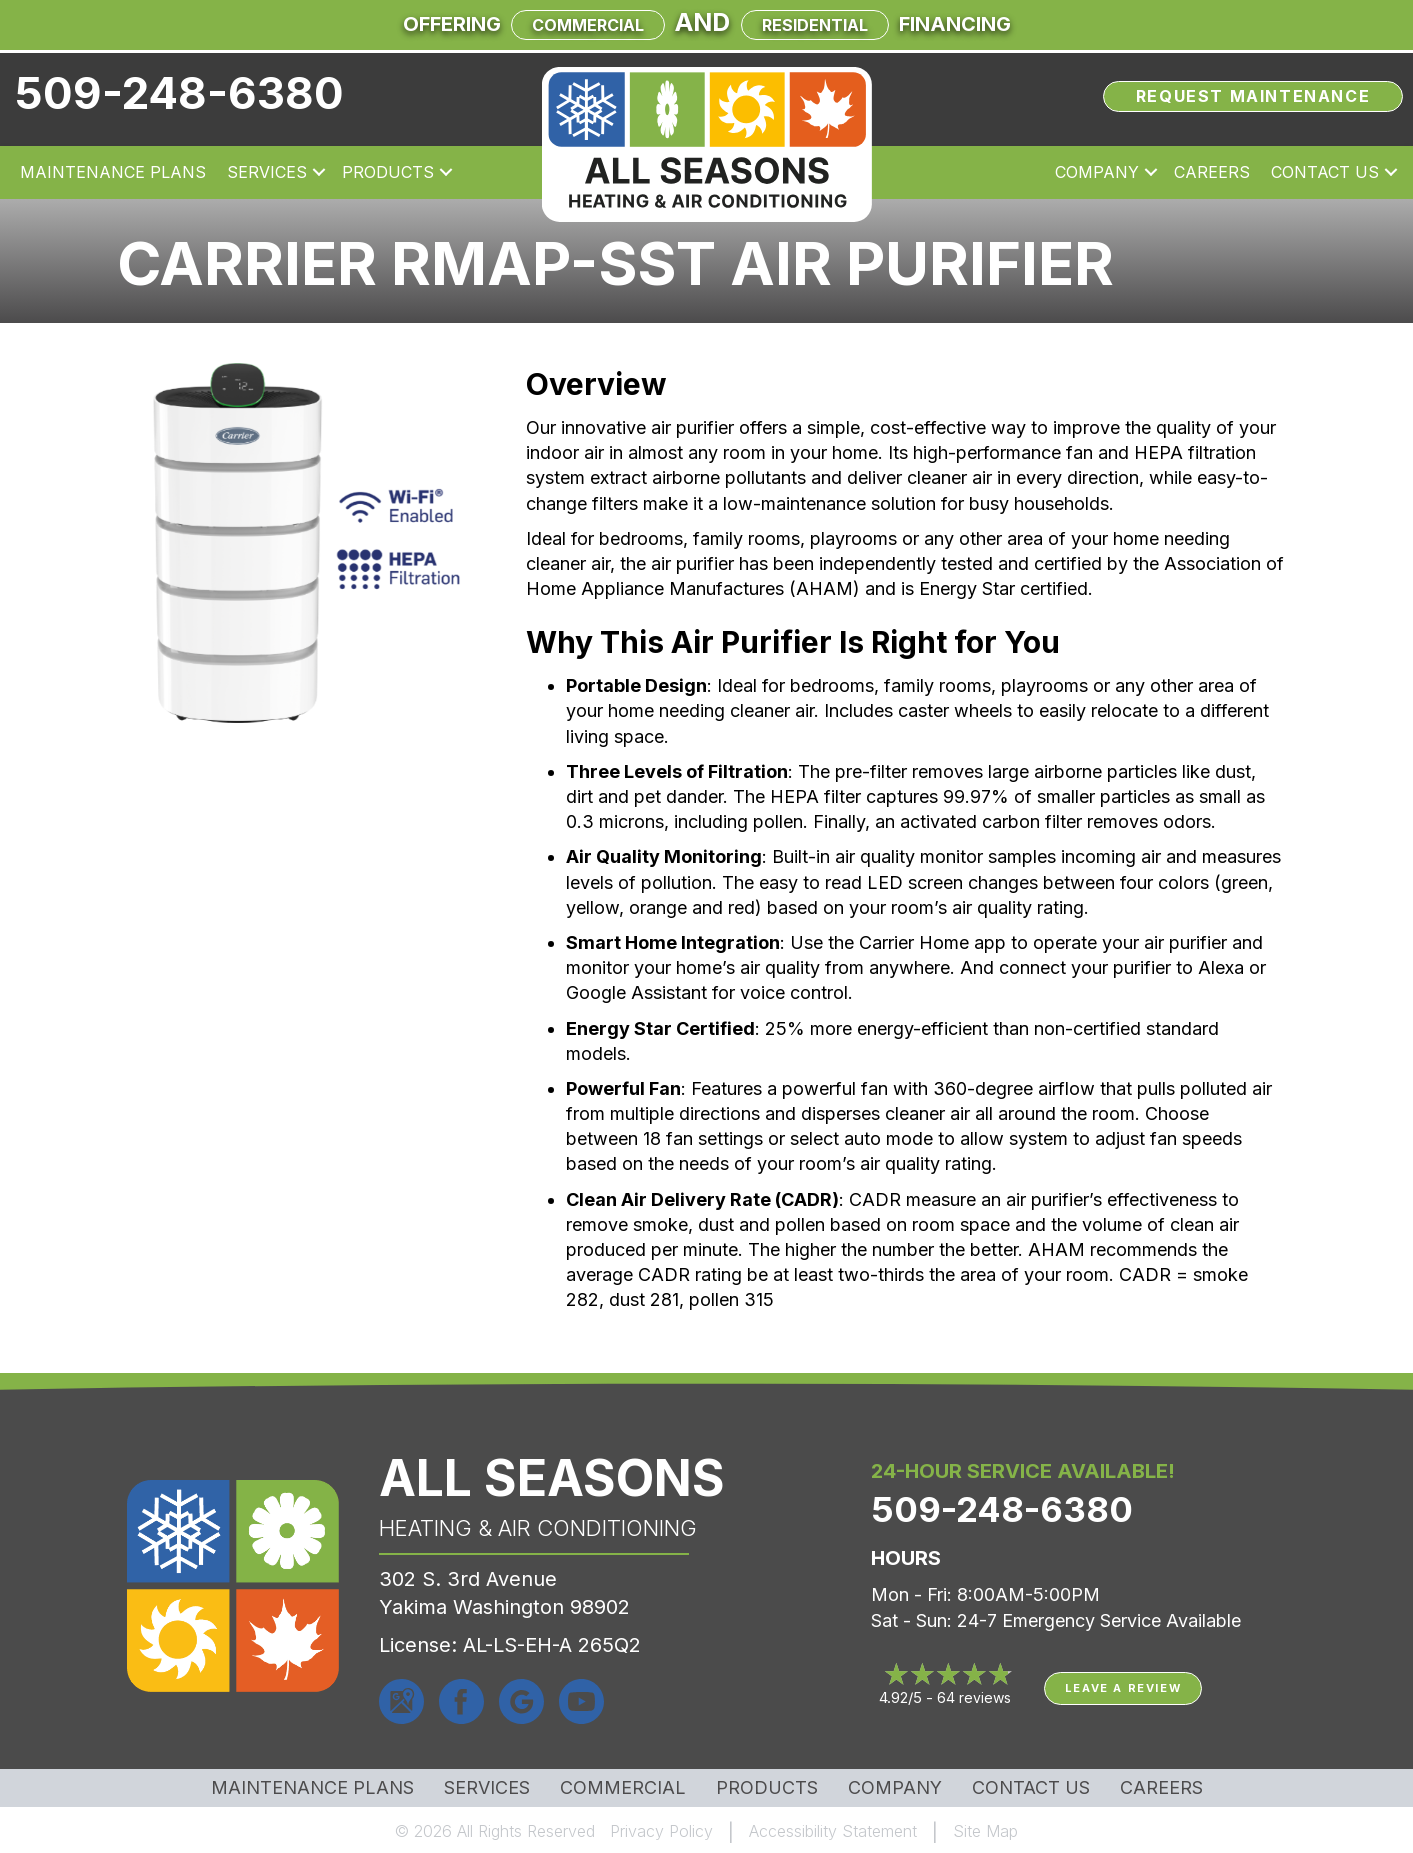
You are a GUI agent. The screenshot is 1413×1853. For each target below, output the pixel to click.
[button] (319, 172)
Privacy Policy (661, 1831)
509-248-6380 (179, 93)
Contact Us (1325, 172)
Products (388, 172)
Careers (1212, 172)
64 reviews (974, 1697)
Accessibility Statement (833, 1831)
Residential (815, 25)
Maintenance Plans (113, 172)
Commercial (588, 25)
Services (267, 172)
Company (1097, 172)
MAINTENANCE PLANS (312, 1788)
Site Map (985, 1831)
